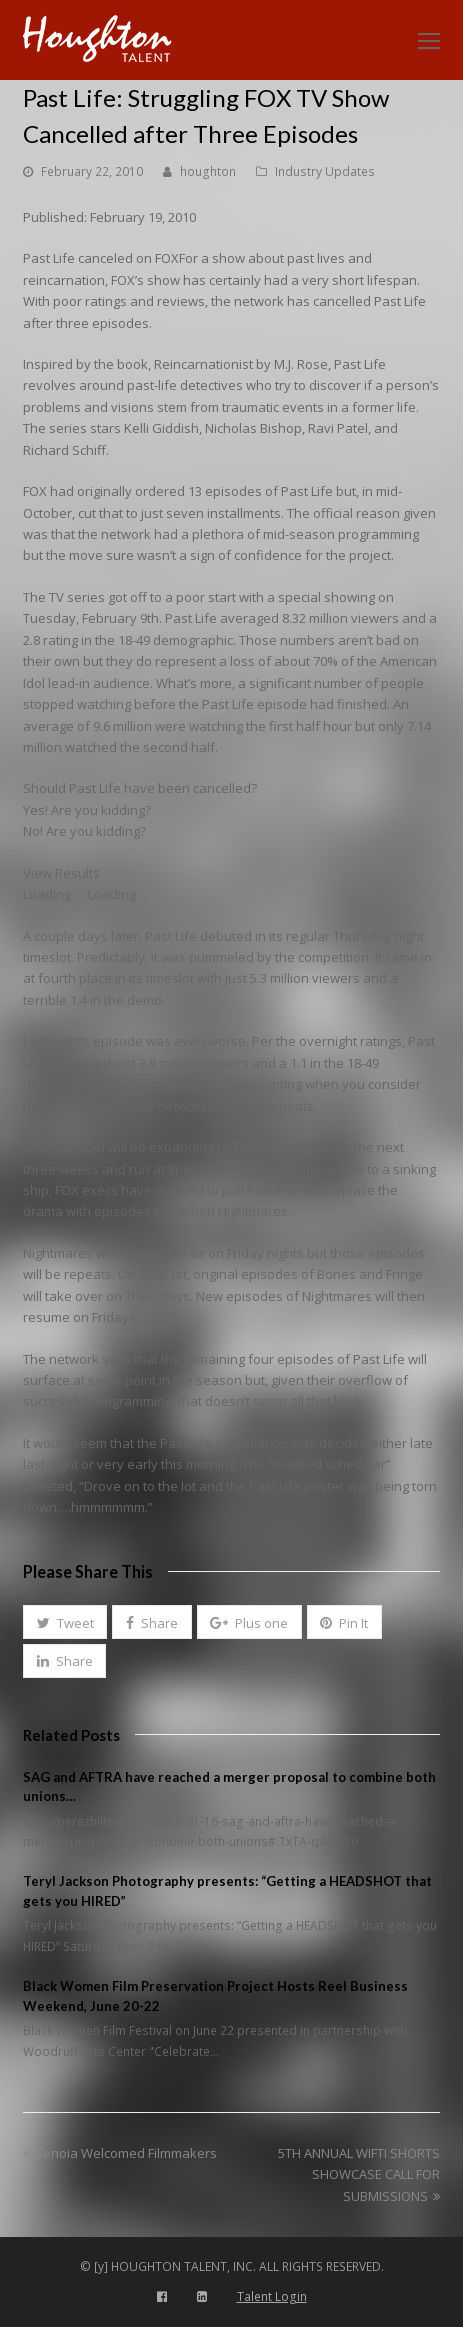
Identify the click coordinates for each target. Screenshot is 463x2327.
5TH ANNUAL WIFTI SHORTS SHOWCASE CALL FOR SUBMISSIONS (359, 2174)
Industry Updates (325, 171)
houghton (208, 171)
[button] (65, 1622)
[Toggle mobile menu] (429, 40)
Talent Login (272, 2296)
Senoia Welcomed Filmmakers (120, 2153)
